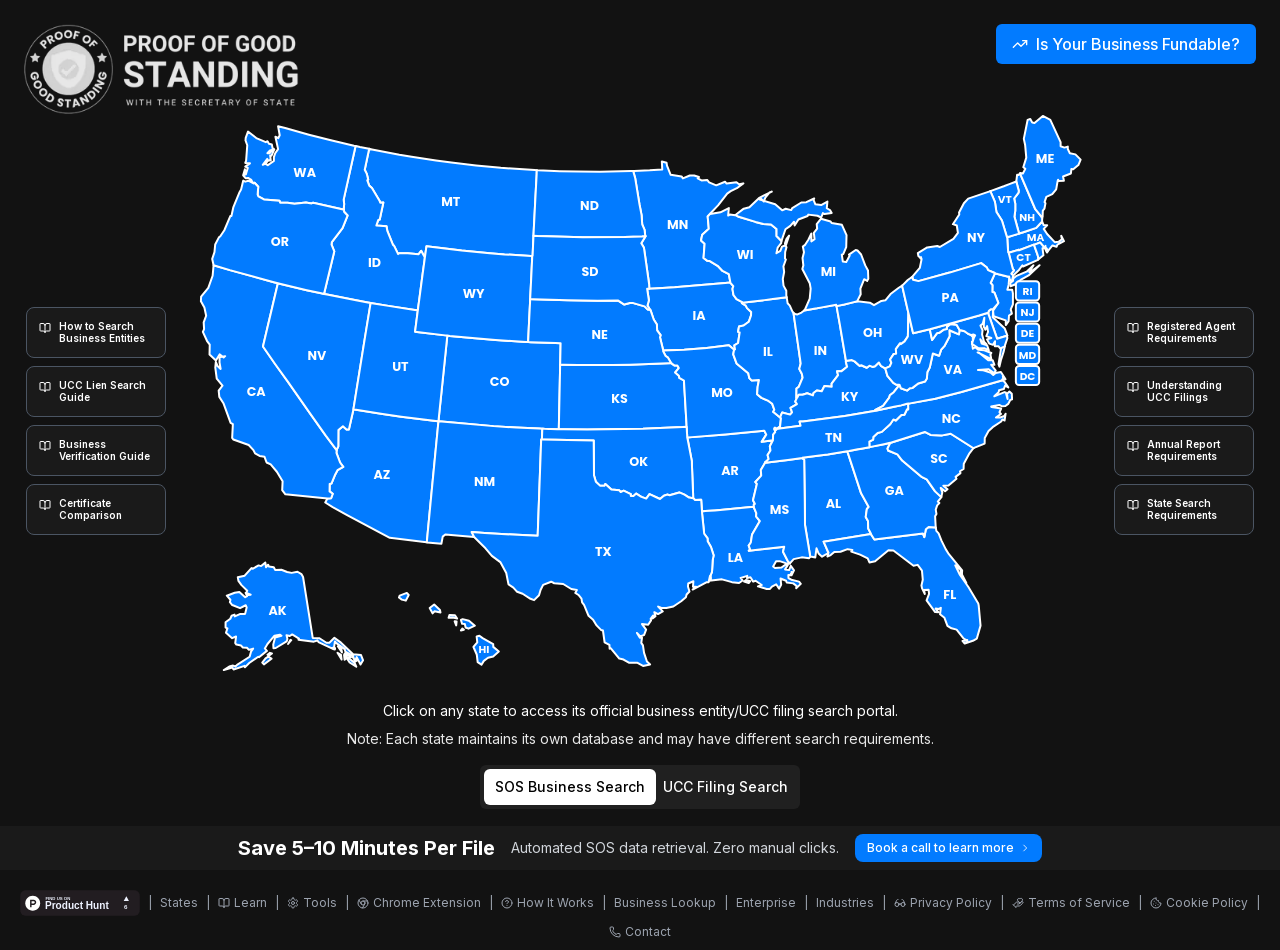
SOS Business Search (570, 786)
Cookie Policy (1199, 902)
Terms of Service (1071, 902)
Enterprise (766, 902)
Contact (640, 931)
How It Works (547, 902)
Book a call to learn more (948, 847)
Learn (242, 902)
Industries (845, 902)
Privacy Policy (943, 902)
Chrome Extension (419, 902)
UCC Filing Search (725, 786)
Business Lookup (665, 902)
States (179, 902)
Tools (312, 902)
